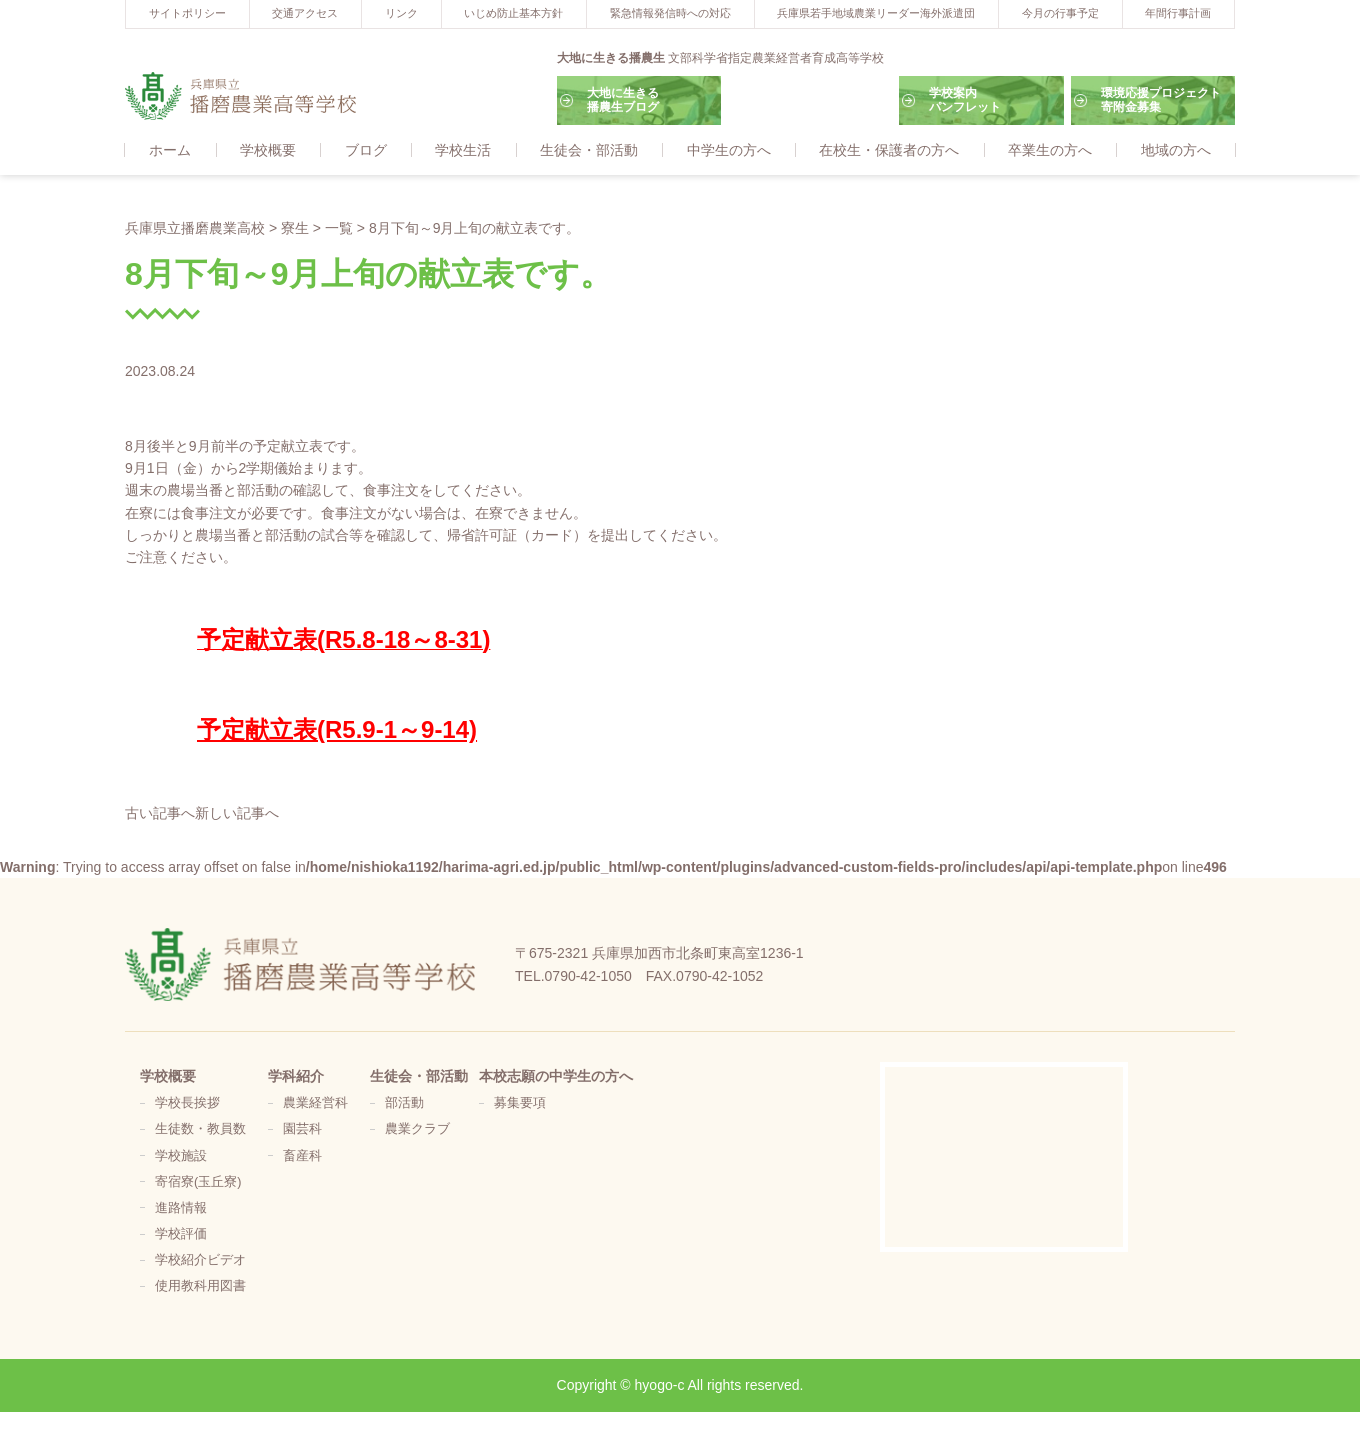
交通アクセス (305, 13)
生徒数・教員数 (200, 1130)
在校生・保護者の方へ (889, 151)
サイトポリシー (187, 13)
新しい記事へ (237, 814)
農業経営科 (315, 1104)
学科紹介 (296, 1077)
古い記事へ (160, 814)
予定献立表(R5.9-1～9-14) (337, 730)
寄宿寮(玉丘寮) (198, 1183)
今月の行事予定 (1060, 13)
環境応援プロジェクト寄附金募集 (1161, 100)
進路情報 (181, 1209)
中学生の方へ (729, 151)
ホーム (170, 151)
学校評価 (181, 1235)
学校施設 (181, 1157)
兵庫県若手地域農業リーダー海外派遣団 (876, 13)
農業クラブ (417, 1130)
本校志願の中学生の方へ (556, 1077)
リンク (401, 13)
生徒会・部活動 (589, 151)
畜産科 (302, 1157)
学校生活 (463, 151)
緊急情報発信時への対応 (670, 13)
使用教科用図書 (200, 1287)
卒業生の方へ (1050, 151)
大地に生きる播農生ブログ (623, 100)
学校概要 (268, 151)
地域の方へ (1176, 151)
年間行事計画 (1178, 13)
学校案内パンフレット (965, 100)
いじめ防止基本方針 (513, 13)
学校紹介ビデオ (200, 1261)
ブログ (366, 151)
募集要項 (520, 1104)
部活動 (404, 1104)
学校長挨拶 (187, 1104)
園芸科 (302, 1130)
